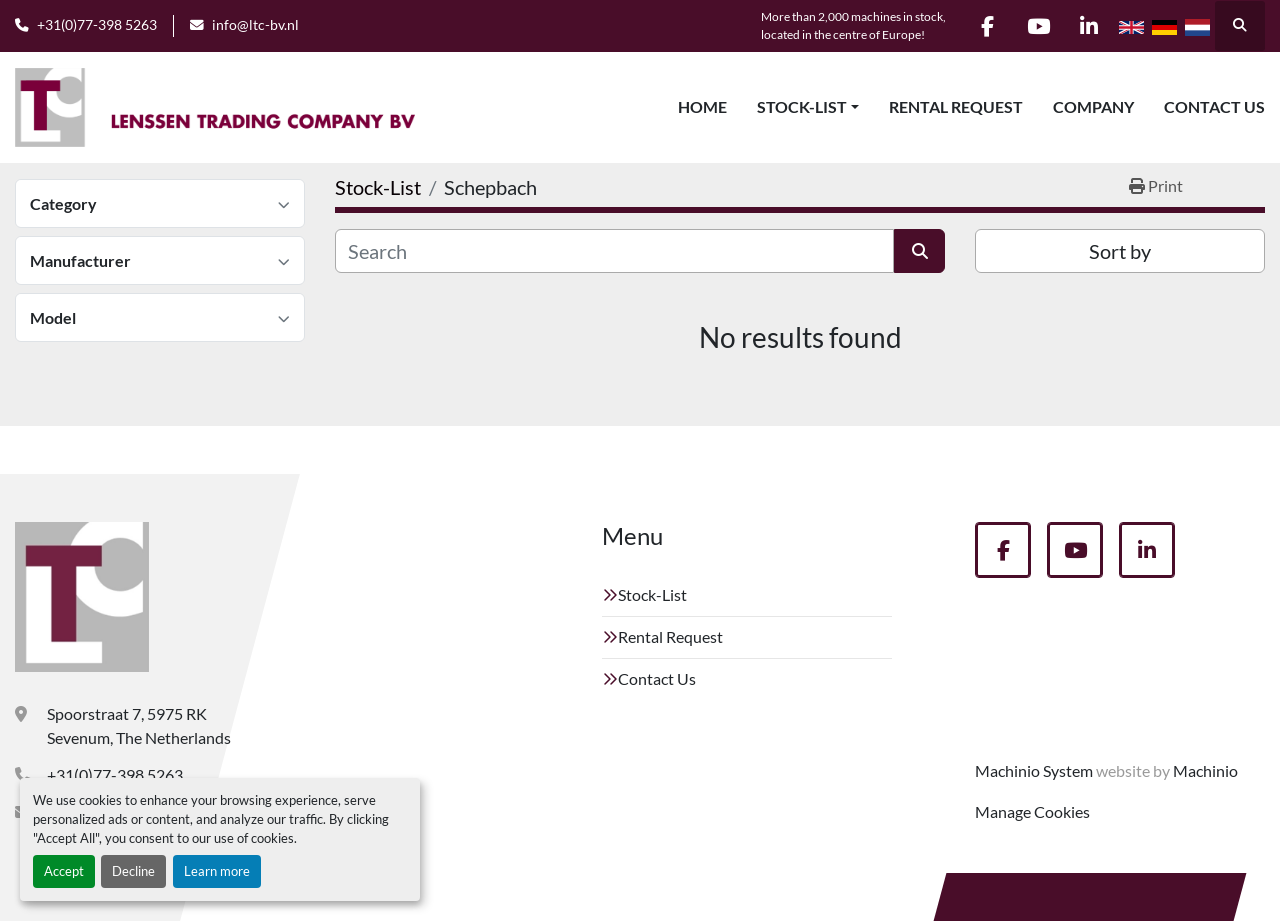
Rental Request (956, 106)
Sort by (1120, 251)
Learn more (217, 871)
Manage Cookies (1032, 811)
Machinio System (1034, 770)
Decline (133, 871)
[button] (808, 107)
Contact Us (1214, 106)
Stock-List (802, 106)
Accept (64, 871)
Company (1093, 106)
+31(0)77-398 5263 (97, 25)
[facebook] (987, 26)
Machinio (1205, 770)
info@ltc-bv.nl (255, 25)
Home (702, 106)
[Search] (614, 251)
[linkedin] (1089, 26)
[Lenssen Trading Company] (82, 597)
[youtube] (1038, 26)
